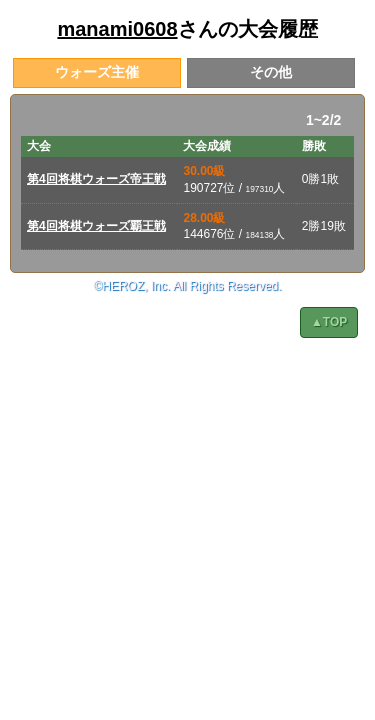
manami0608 (117, 29)
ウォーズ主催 (97, 72)
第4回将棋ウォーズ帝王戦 (96, 179)
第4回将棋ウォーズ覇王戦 (96, 226)
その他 (271, 72)
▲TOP (329, 322)
